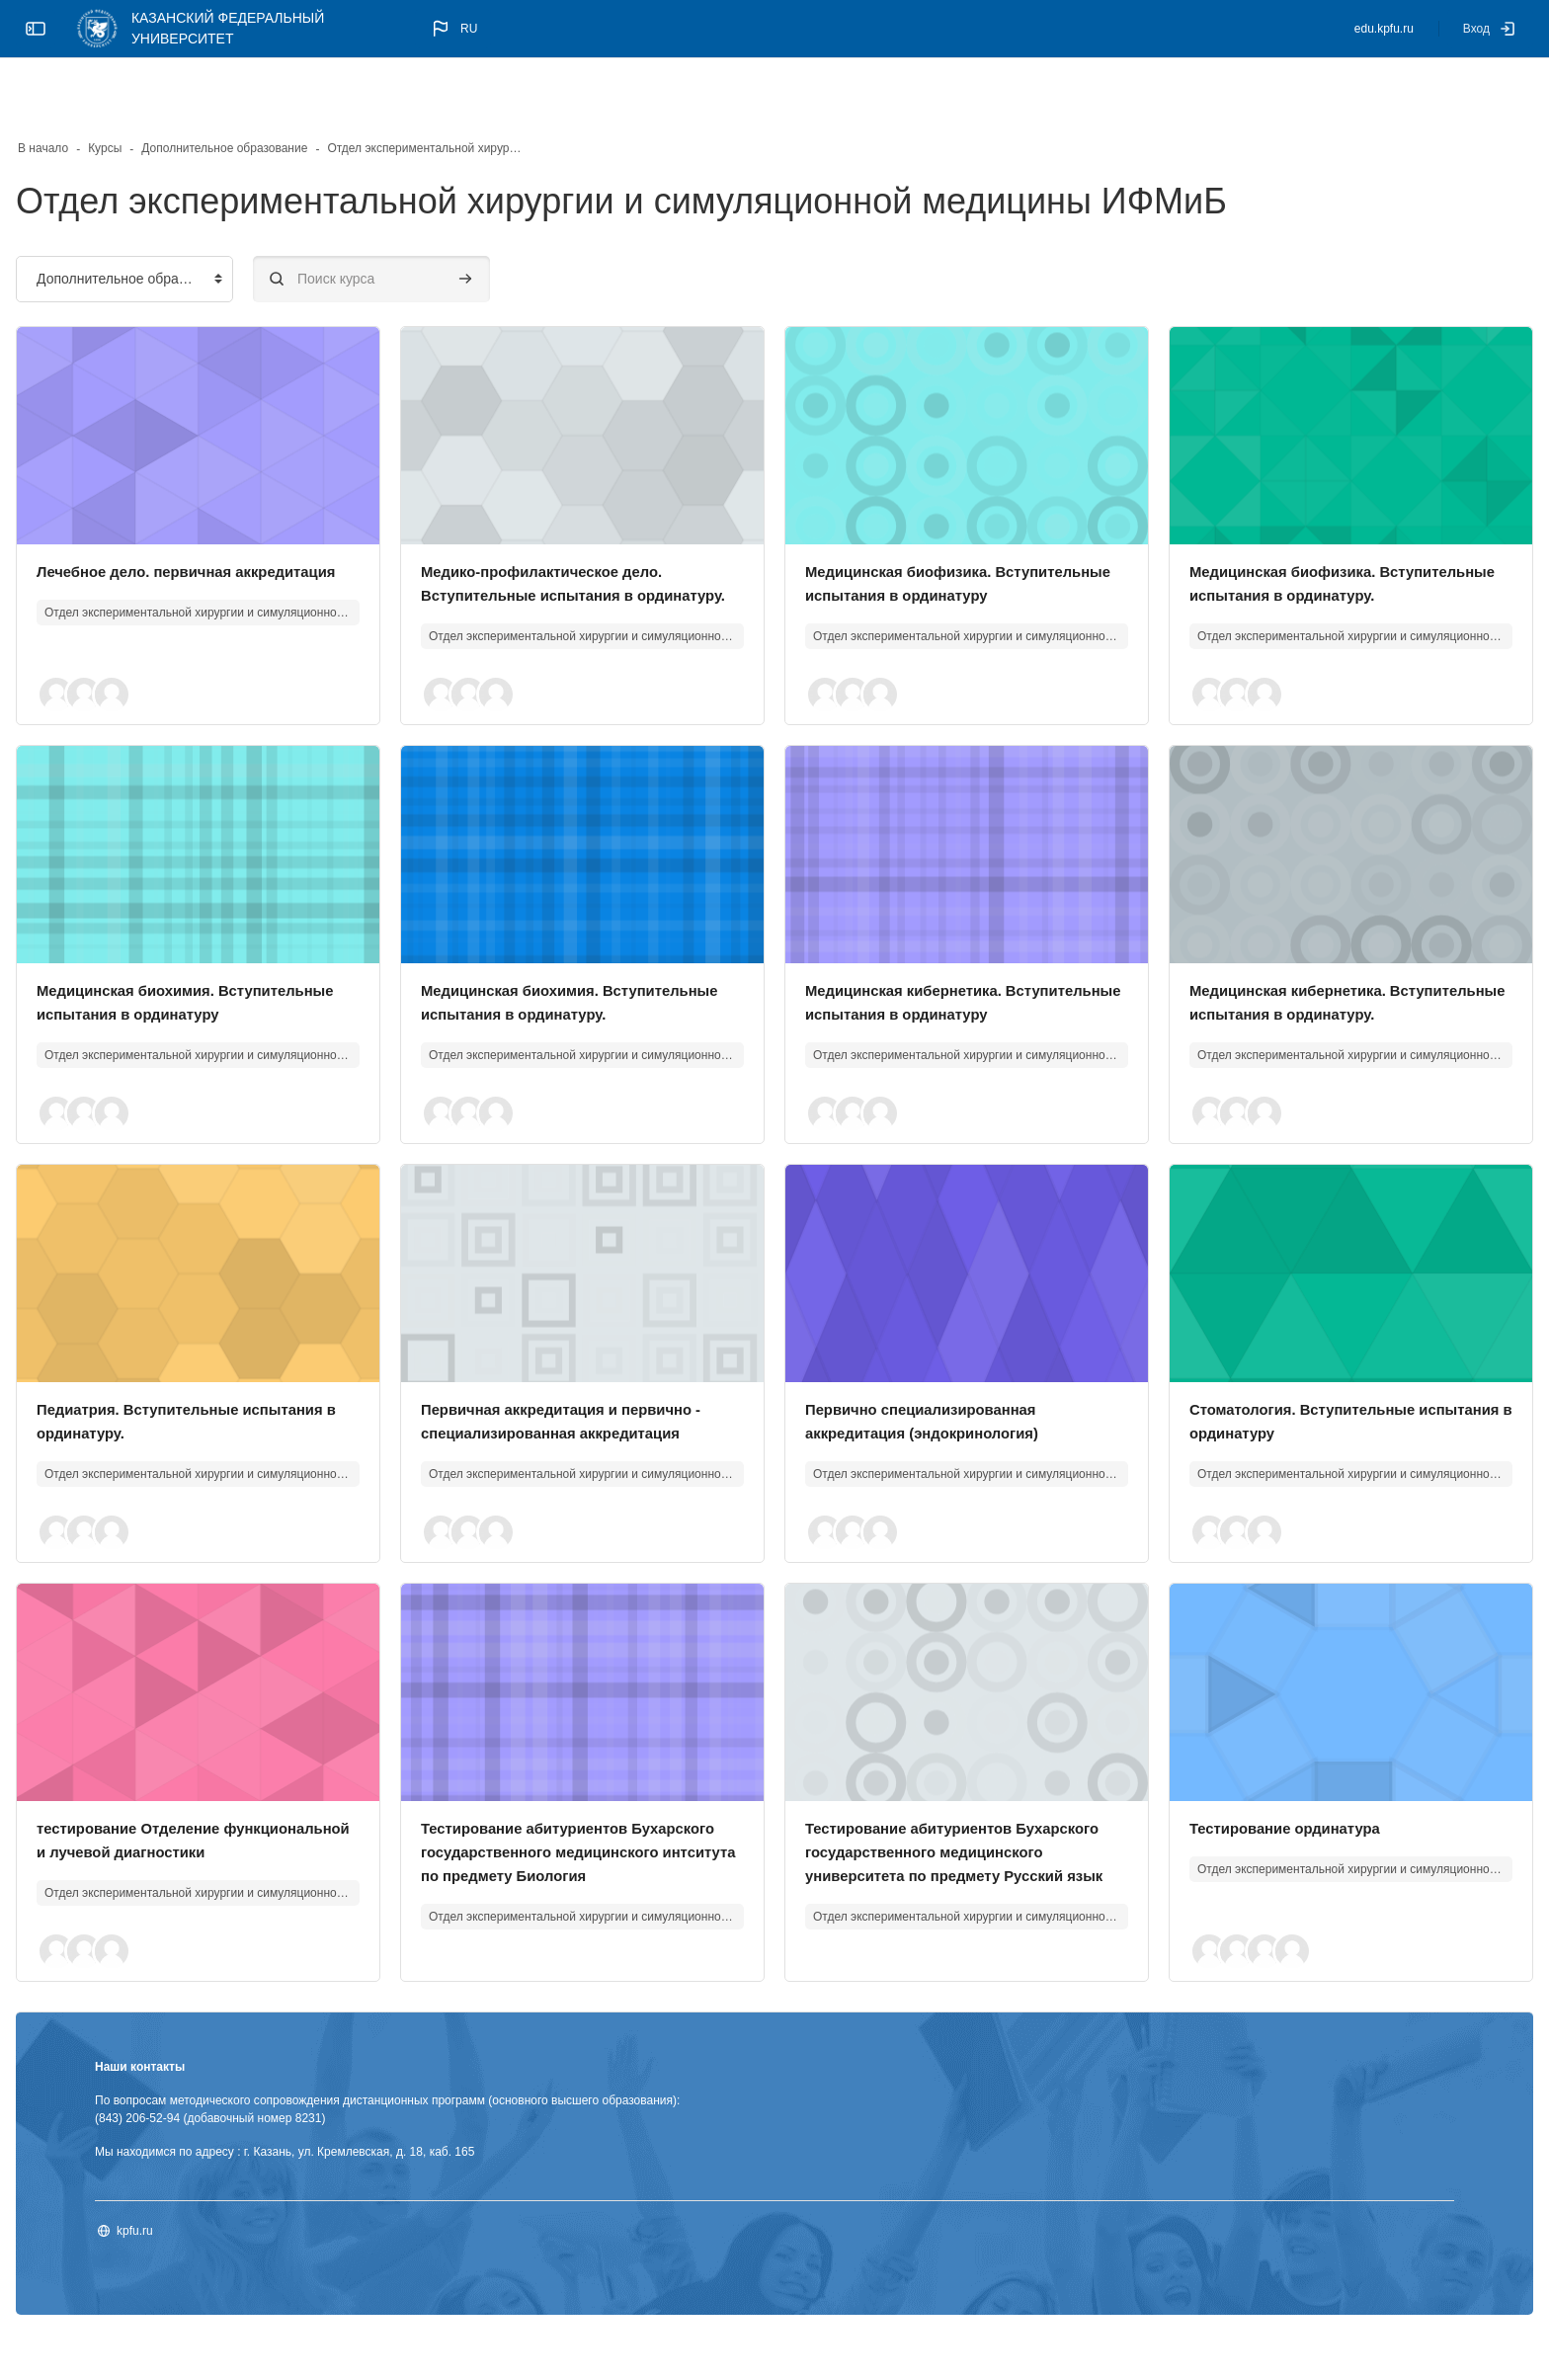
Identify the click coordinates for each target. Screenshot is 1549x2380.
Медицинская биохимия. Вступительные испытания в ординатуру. (567, 978)
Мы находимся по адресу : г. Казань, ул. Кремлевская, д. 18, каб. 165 (347, 2187)
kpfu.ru (198, 2266)
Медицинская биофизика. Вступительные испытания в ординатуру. (1272, 536)
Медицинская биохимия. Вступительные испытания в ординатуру (214, 978)
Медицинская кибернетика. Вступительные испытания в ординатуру (919, 978)
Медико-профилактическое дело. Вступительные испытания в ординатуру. (582, 536)
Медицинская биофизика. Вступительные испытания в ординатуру (919, 536)
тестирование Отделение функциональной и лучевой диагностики (210, 1864)
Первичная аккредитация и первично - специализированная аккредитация (580, 1421)
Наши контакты (203, 2102)
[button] (453, 28)
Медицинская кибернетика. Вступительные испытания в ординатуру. (1272, 978)
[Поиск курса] (434, 220)
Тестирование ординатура (1260, 1840)
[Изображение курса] (245, 376)
